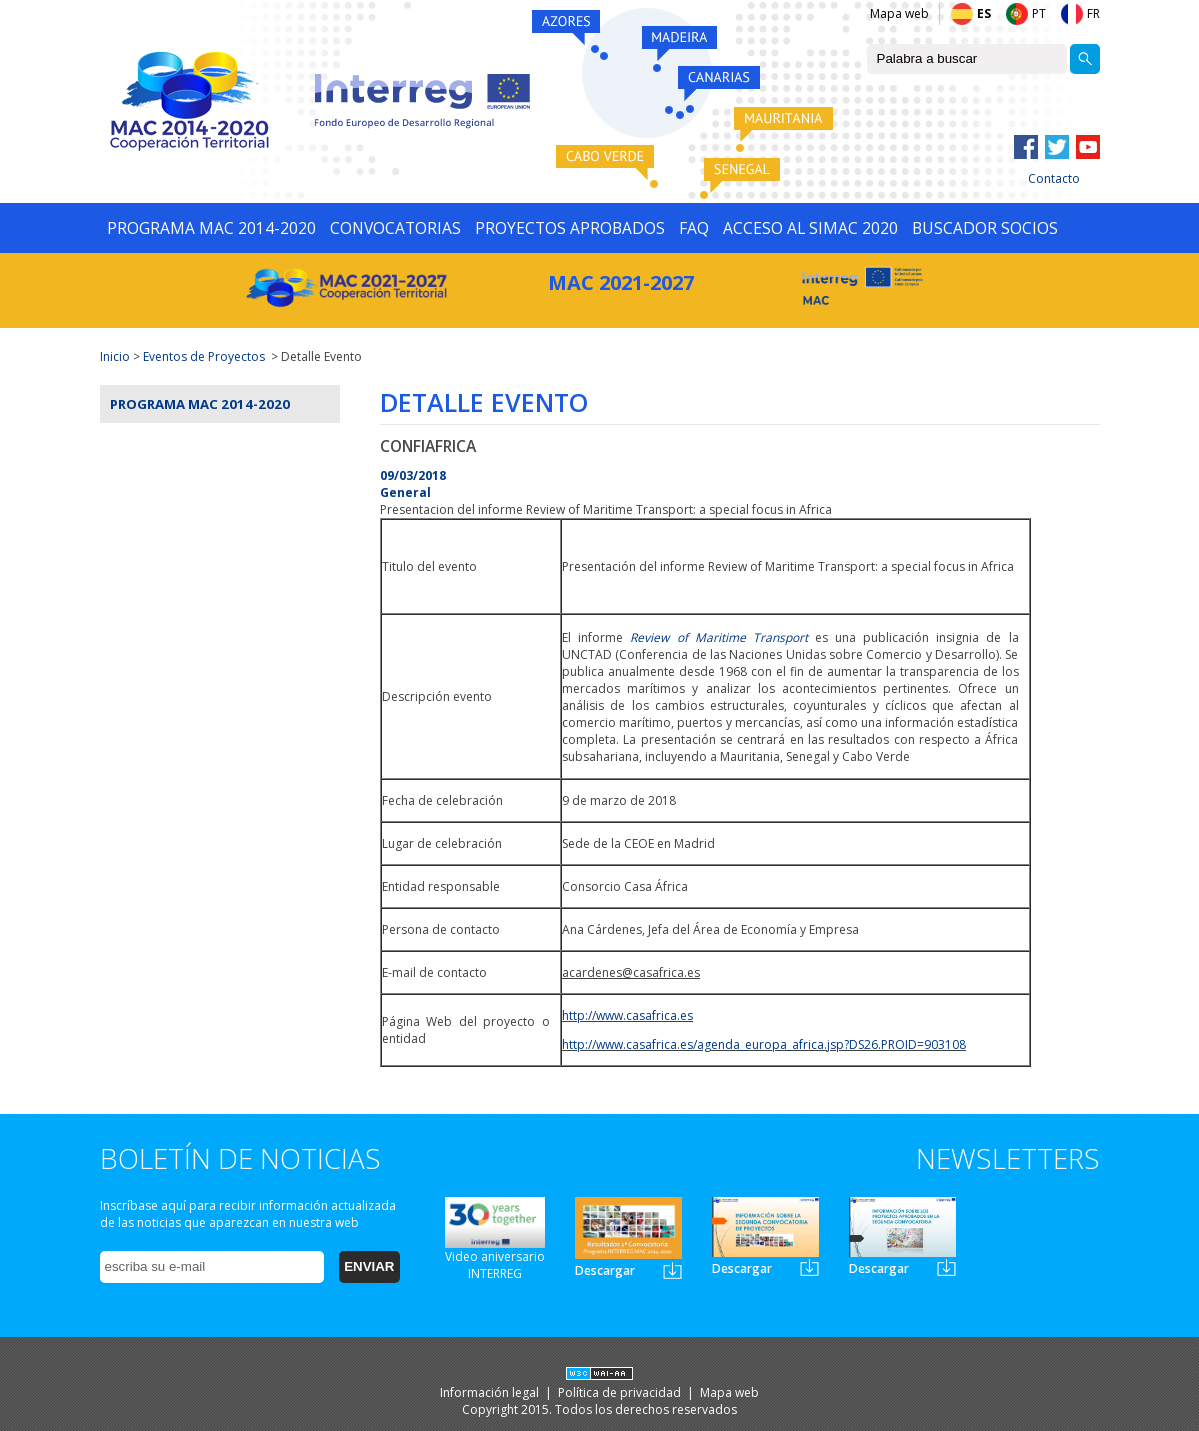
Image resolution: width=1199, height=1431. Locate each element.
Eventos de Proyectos (204, 356)
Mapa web (899, 13)
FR (1093, 13)
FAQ (694, 228)
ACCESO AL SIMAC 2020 (810, 228)
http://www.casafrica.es (627, 1015)
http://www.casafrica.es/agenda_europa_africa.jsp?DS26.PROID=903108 (764, 1044)
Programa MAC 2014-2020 (200, 404)
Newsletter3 (946, 1267)
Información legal (491, 1392)
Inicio (115, 356)
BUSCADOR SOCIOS (985, 228)
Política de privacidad (621, 1392)
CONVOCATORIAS (395, 228)
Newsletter (672, 1270)
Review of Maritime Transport (718, 637)
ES (984, 13)
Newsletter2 (809, 1267)
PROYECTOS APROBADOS (570, 228)
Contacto (1054, 178)
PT (1039, 13)
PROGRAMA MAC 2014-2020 (211, 228)
